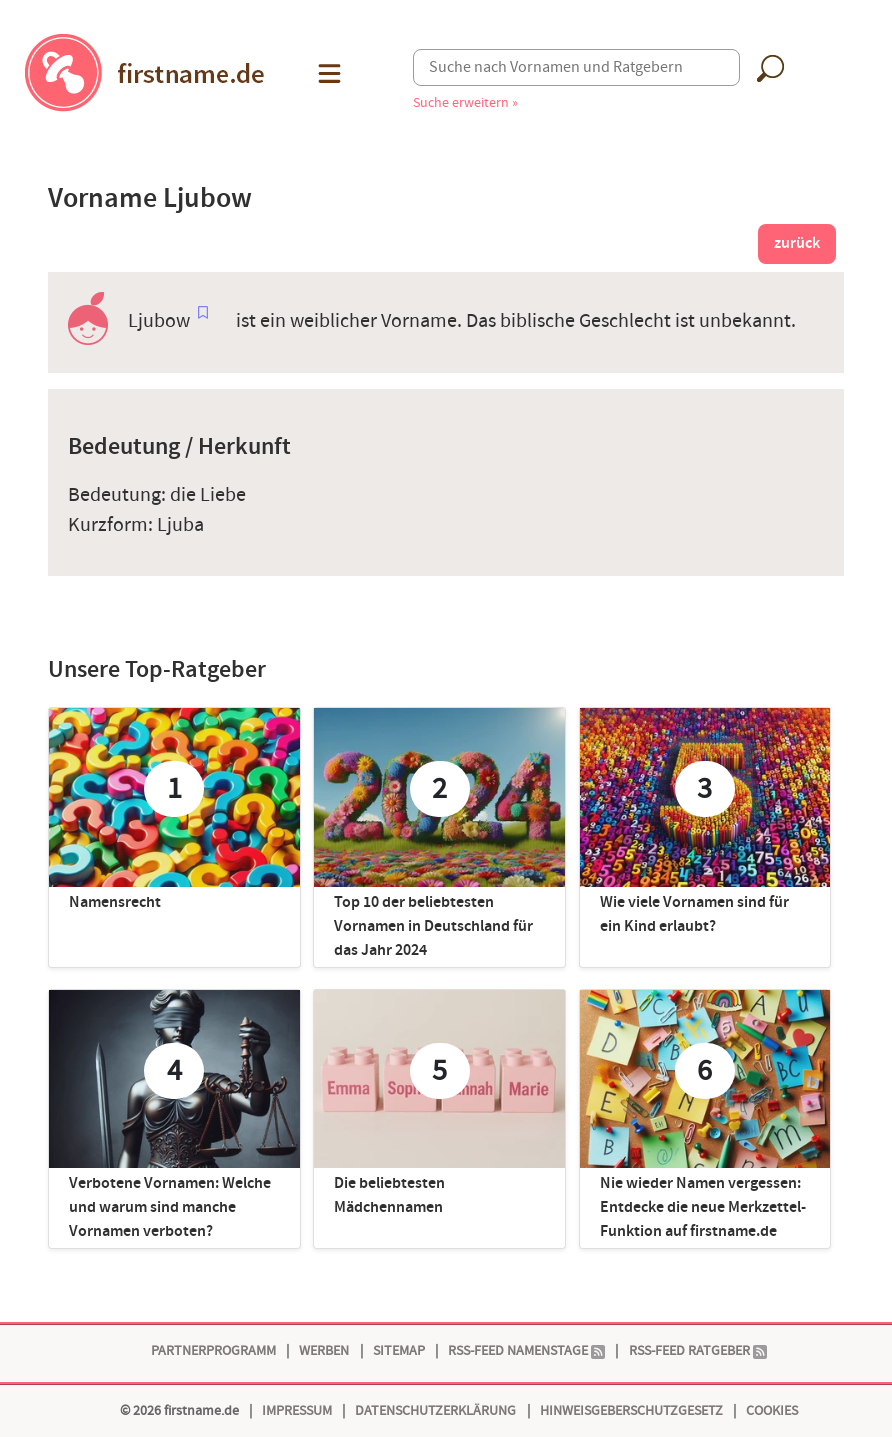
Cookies (772, 1410)
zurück (797, 243)
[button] (327, 73)
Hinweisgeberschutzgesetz (631, 1410)
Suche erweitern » (465, 102)
